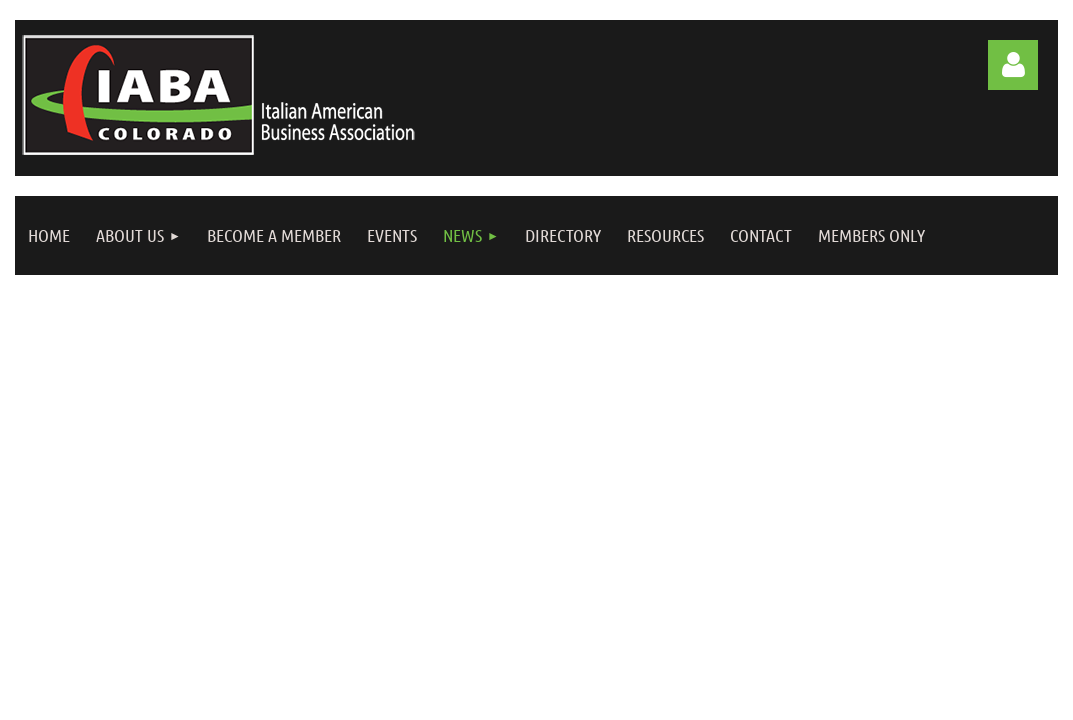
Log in (1013, 65)
